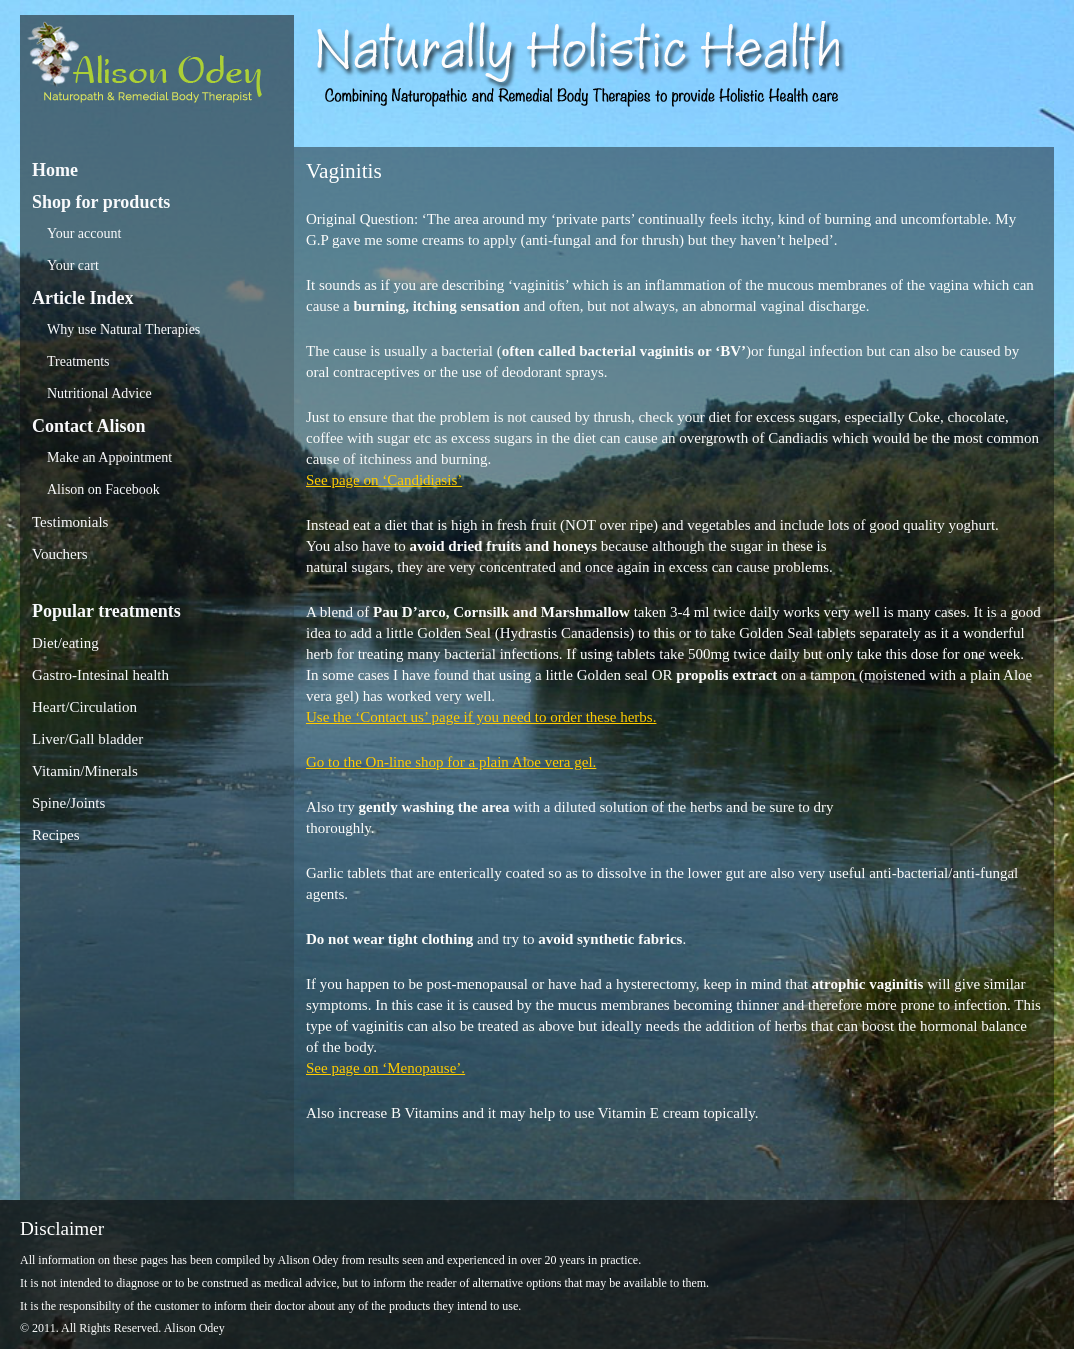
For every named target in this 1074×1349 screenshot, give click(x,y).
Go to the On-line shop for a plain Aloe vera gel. (451, 762)
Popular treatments (106, 611)
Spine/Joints (68, 803)
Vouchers (60, 554)
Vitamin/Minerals (85, 771)
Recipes (55, 835)
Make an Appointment (109, 457)
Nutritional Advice (99, 393)
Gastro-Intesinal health (100, 675)
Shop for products (101, 202)
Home (55, 170)
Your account (84, 233)
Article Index (82, 298)
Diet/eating (65, 643)
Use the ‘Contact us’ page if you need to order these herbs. (481, 717)
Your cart (73, 265)
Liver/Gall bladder (87, 739)
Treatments (78, 361)
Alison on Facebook (103, 489)
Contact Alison (89, 426)
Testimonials (70, 522)
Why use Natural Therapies (123, 329)
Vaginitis (344, 171)
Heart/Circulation (84, 707)
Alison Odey (157, 67)
